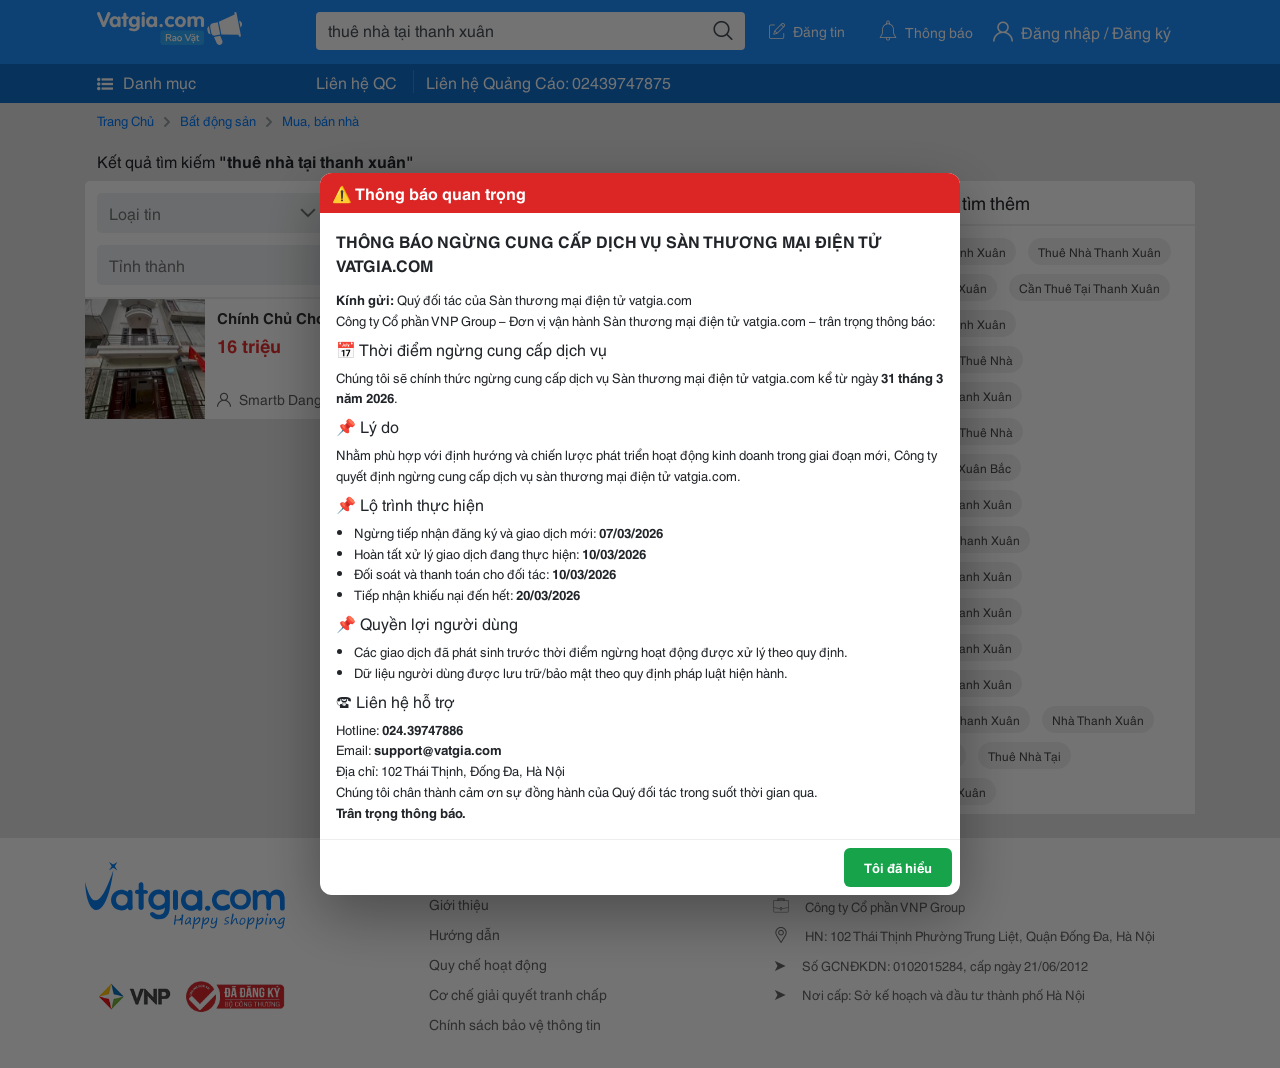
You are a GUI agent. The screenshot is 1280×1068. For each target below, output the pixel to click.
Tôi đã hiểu (898, 867)
